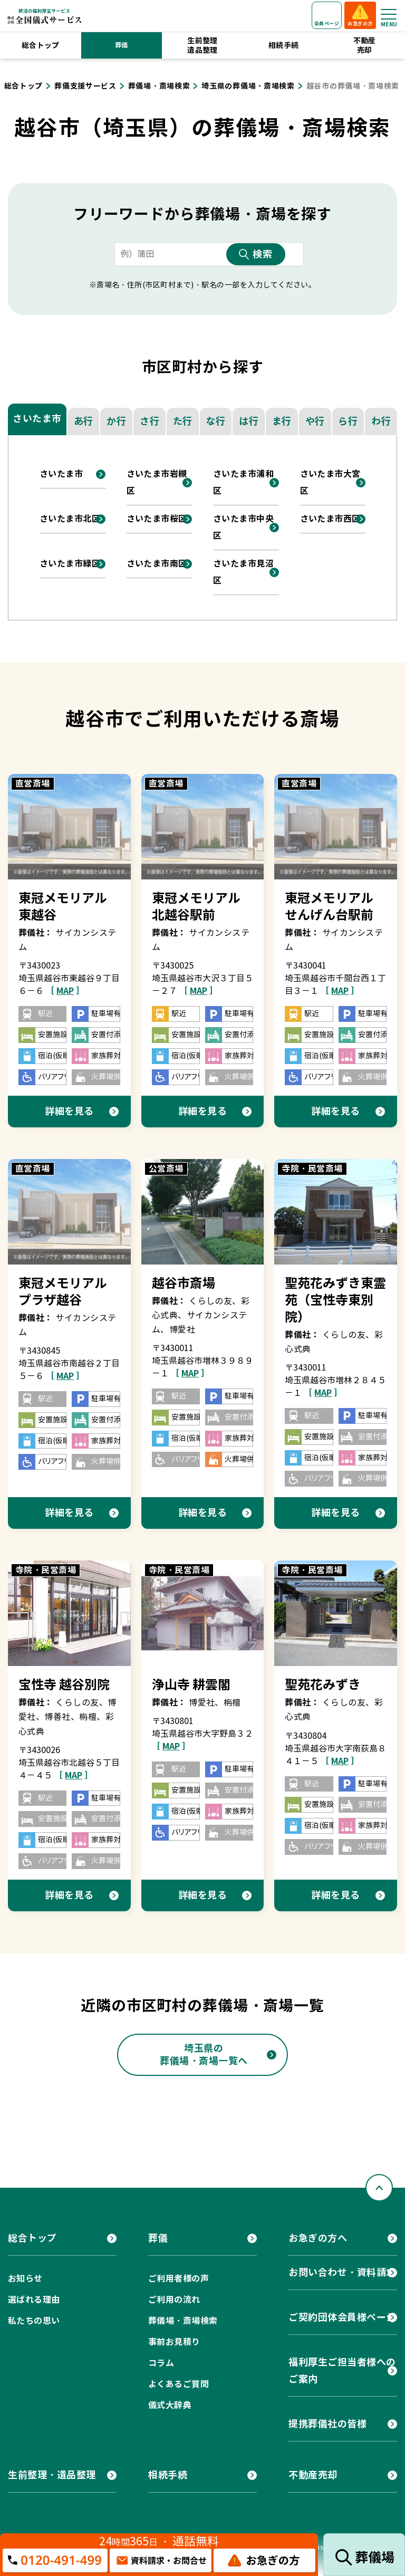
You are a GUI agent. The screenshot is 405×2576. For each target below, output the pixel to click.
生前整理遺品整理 (202, 45)
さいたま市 (37, 419)
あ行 (83, 421)
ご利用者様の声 (178, 2278)
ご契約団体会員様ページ (342, 2317)
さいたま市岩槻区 (157, 482)
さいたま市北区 (70, 518)
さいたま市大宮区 (330, 482)
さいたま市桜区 (157, 518)
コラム (161, 2363)
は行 (248, 421)
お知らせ (25, 2278)
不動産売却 (364, 45)
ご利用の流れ (174, 2299)
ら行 (348, 421)
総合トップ (41, 45)
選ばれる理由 (34, 2299)
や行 (315, 421)
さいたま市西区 (330, 518)
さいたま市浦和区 (243, 482)
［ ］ (65, 991)
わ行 (381, 421)
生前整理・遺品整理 (52, 2475)
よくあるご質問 (178, 2384)
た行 (182, 421)
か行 (116, 421)
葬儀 (121, 45)
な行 (215, 421)
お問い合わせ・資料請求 (342, 2272)
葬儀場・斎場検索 (183, 2320)
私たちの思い (34, 2320)
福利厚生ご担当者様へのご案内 (342, 2370)
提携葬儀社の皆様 (327, 2424)
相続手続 (283, 45)
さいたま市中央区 (243, 527)
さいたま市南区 (157, 563)
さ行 (149, 421)
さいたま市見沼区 (243, 572)
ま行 (282, 421)
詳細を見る (69, 1111)
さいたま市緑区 (70, 563)
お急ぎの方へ (317, 2238)
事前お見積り (174, 2342)
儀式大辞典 (169, 2405)
